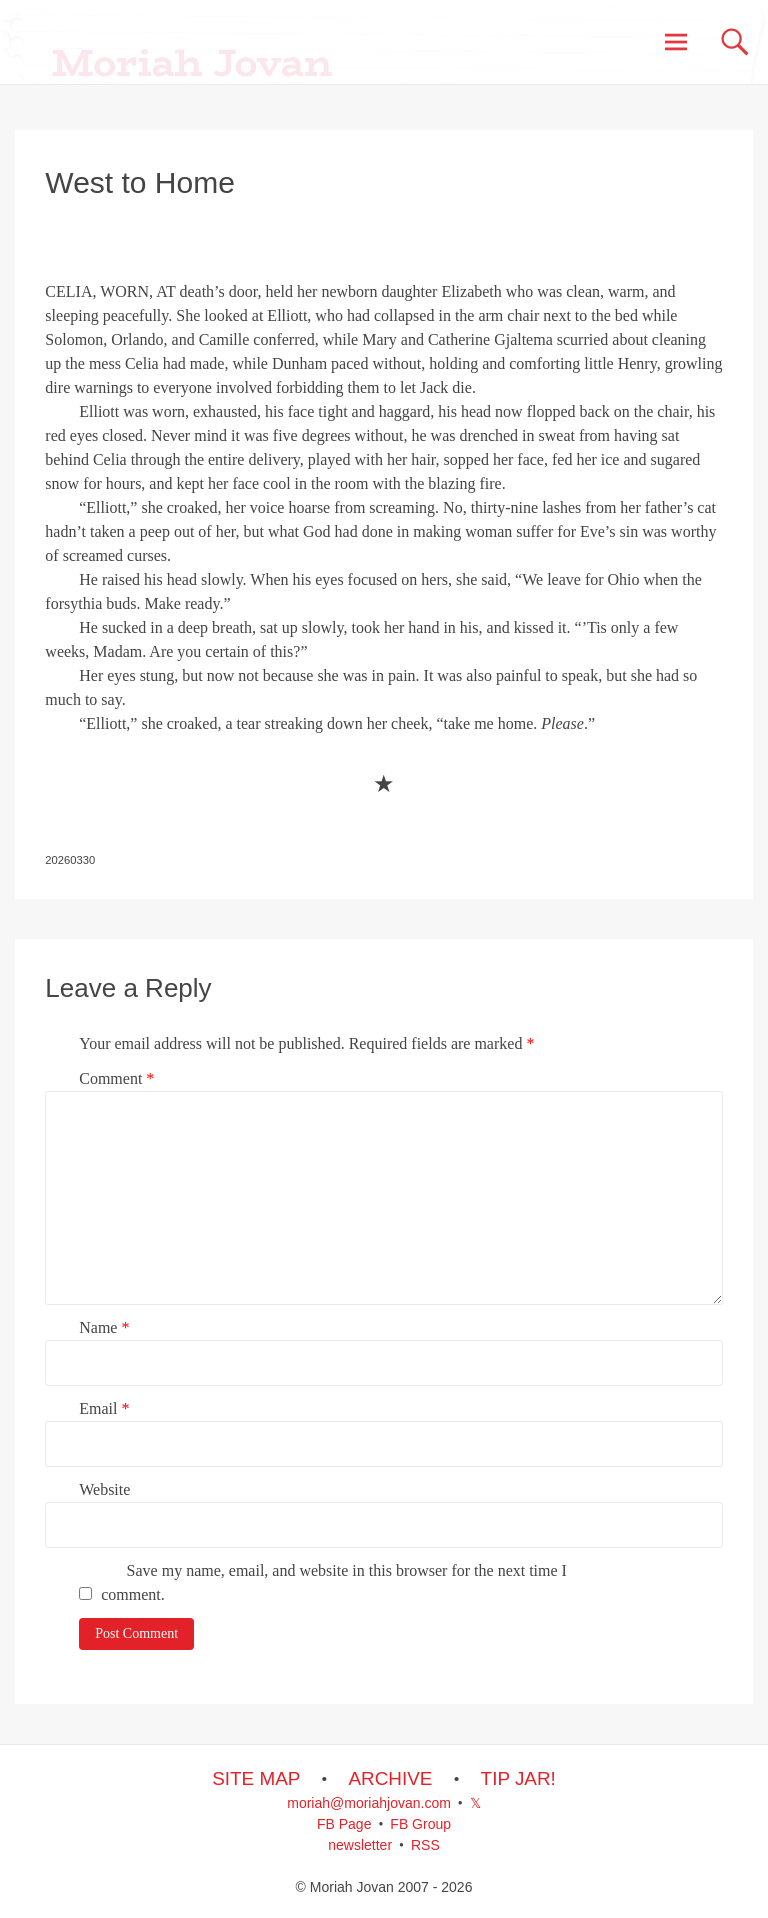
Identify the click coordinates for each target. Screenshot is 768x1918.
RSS (425, 1845)
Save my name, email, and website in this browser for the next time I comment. (334, 1582)
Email (104, 1408)
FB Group (420, 1824)
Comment (116, 1078)
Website (104, 1489)
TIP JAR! (518, 1778)
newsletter (360, 1845)
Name (104, 1327)
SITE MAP (256, 1778)
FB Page (344, 1824)
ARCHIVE (390, 1778)
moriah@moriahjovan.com (369, 1803)
